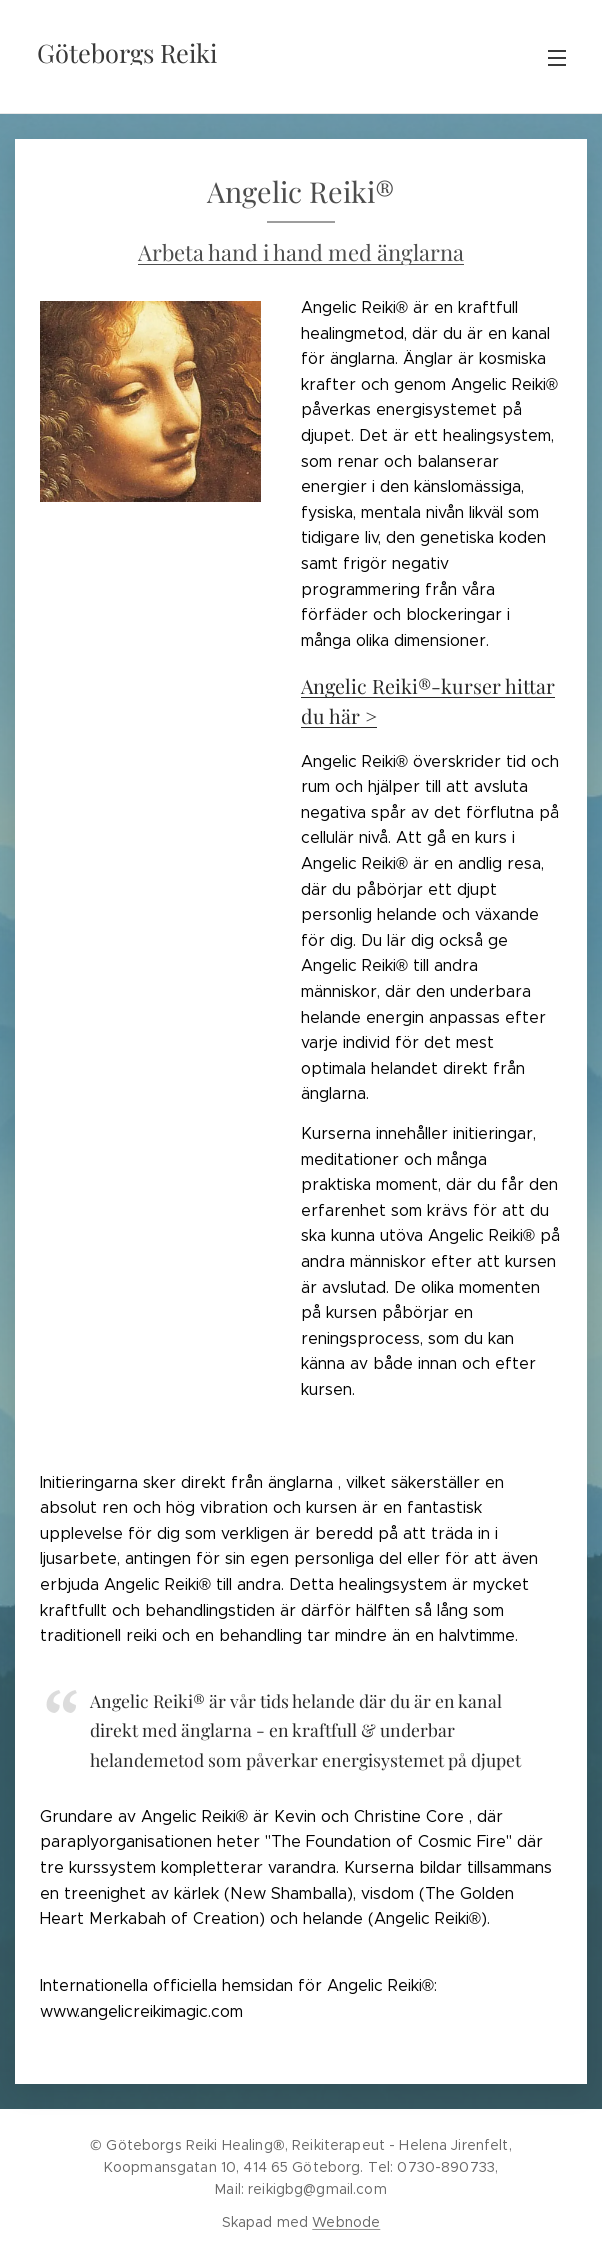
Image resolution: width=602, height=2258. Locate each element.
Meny (557, 58)
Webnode (346, 2222)
